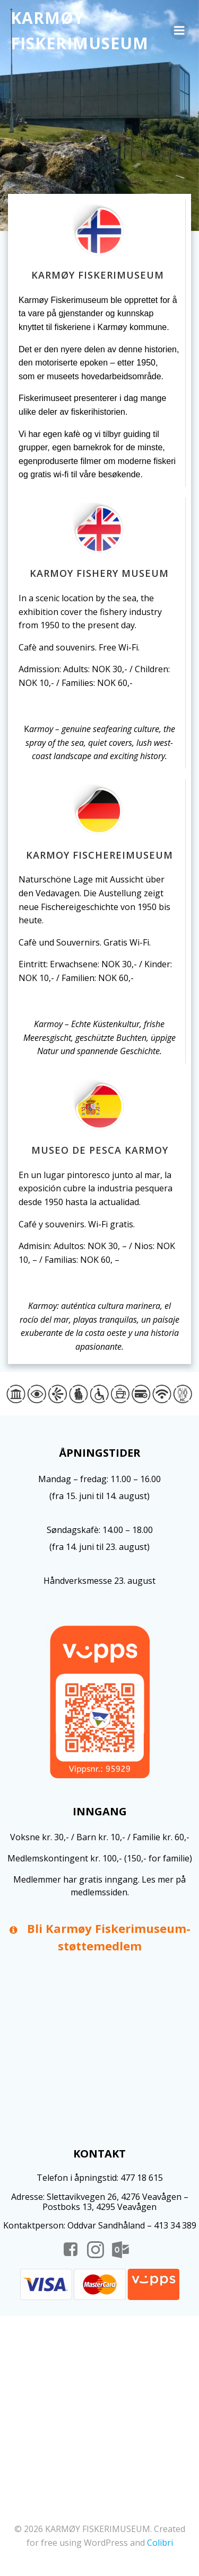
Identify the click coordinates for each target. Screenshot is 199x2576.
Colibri (160, 2542)
